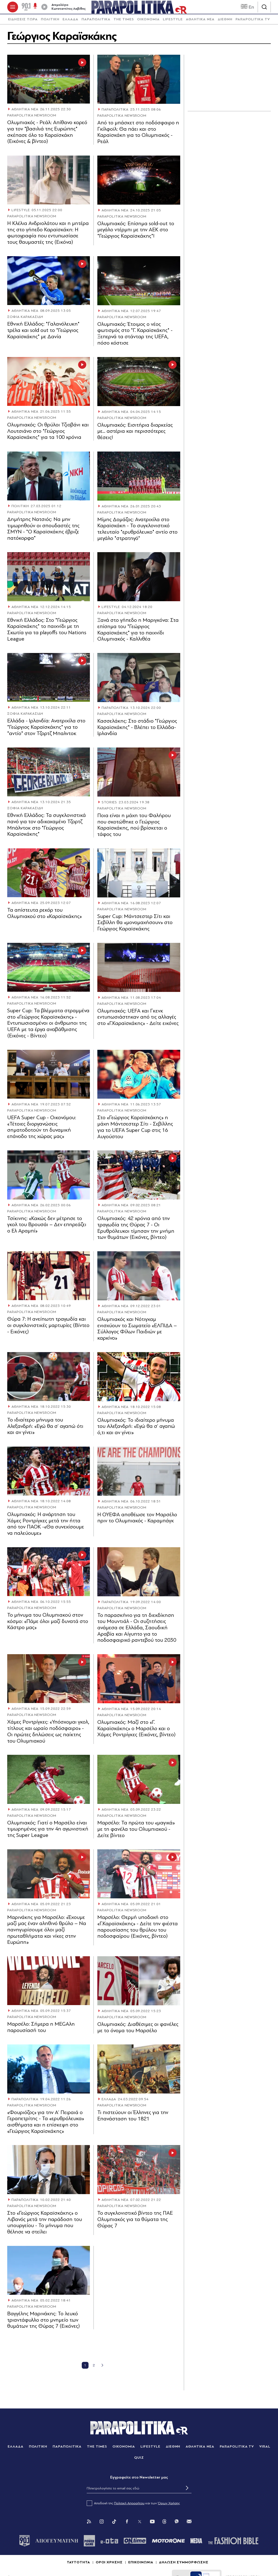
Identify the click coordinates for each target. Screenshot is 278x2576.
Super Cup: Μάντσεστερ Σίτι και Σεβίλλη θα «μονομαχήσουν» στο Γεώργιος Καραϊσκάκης (135, 923)
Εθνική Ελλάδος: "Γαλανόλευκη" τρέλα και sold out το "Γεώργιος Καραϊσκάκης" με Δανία (43, 331)
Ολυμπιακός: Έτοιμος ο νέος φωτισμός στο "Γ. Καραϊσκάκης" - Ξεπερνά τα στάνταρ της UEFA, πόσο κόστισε (135, 334)
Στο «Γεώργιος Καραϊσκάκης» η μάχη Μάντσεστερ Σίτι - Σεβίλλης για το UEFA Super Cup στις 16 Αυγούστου (135, 1127)
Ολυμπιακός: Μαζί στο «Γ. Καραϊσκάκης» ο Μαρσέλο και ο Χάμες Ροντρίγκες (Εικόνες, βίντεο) (136, 1729)
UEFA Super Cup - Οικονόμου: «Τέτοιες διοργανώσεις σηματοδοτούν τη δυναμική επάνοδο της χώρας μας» (41, 1127)
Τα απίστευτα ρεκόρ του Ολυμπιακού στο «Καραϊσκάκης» (44, 914)
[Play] (44, 7)
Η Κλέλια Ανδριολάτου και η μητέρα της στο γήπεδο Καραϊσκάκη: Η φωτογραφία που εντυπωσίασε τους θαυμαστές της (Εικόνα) (48, 233)
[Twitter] (139, 2522)
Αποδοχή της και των (133, 2504)
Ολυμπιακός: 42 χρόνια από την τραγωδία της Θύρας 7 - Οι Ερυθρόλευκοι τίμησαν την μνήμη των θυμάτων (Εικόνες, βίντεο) (135, 1228)
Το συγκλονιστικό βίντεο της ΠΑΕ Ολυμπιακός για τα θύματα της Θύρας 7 (135, 2220)
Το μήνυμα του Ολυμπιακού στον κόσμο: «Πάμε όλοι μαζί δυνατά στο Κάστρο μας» (47, 1622)
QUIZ (139, 2458)
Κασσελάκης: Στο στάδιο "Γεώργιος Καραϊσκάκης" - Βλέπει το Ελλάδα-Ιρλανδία (137, 728)
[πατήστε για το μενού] (12, 7)
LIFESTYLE (173, 20)
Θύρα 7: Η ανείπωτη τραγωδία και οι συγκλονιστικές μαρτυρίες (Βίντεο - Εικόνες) (48, 1326)
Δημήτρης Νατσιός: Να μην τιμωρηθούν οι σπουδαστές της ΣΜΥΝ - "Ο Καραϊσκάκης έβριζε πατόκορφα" (43, 529)
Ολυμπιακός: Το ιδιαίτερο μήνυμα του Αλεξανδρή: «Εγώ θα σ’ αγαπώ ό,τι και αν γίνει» (136, 1426)
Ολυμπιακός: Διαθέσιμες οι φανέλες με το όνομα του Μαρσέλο (137, 2028)
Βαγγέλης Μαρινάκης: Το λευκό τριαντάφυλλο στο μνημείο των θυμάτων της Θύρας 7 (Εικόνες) (43, 2320)
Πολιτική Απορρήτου (129, 2504)
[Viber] (176, 2522)
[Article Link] (48, 79)
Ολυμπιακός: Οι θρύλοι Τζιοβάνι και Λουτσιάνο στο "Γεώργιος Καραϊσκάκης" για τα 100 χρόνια (48, 431)
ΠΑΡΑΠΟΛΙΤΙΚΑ (96, 20)
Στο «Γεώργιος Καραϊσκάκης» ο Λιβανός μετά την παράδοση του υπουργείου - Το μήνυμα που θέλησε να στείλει (44, 2223)
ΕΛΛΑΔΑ (70, 20)
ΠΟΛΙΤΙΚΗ (50, 20)
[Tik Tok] (114, 2522)
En (247, 7)
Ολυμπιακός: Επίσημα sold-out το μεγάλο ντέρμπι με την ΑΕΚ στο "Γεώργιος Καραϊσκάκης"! (135, 230)
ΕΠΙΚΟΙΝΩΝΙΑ (140, 2563)
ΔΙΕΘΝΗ (225, 20)
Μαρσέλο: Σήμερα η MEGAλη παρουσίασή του (41, 2028)
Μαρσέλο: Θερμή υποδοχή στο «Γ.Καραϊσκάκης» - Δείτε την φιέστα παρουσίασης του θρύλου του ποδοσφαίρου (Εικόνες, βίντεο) (137, 1927)
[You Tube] (152, 2522)
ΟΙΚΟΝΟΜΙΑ (148, 20)
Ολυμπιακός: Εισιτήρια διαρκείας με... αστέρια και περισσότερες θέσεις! (135, 431)
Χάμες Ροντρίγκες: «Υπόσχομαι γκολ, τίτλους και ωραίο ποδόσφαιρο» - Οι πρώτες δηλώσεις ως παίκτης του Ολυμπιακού (48, 1732)
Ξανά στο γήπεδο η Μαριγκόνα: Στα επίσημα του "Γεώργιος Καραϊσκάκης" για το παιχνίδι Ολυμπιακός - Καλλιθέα (138, 630)
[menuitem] (22, 20)
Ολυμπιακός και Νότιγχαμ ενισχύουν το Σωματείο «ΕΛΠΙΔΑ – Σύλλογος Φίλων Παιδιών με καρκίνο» (137, 1329)
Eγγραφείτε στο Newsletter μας (139, 2478)
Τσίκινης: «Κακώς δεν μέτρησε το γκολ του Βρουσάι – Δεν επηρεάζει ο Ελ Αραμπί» (46, 1225)
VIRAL (264, 2447)
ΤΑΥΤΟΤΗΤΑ (78, 2563)
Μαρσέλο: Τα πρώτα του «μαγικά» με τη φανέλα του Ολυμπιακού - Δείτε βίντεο (136, 1829)
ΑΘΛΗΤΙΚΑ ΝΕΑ (200, 20)
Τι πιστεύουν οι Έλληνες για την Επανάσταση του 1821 (132, 2116)
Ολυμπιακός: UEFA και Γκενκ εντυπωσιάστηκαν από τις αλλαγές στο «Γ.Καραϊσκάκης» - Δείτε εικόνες (138, 1017)
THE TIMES (124, 20)
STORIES (109, 803)
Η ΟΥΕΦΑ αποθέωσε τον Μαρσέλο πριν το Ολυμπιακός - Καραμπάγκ (137, 1518)
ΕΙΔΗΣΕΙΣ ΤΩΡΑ (22, 20)
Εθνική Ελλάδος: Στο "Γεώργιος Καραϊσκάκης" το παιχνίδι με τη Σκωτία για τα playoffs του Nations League (46, 629)
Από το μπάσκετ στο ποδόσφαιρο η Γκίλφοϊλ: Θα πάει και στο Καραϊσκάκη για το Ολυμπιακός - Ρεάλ (138, 132)
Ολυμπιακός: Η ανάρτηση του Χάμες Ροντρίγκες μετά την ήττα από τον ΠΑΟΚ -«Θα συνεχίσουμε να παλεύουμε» (45, 1524)
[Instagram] (101, 2522)
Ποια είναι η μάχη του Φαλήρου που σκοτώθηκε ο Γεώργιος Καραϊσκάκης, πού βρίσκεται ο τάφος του (134, 825)
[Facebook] (127, 2522)
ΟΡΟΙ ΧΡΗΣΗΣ (109, 2563)
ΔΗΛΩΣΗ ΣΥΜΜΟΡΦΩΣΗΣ (183, 2563)
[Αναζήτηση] (264, 7)
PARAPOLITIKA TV (253, 20)
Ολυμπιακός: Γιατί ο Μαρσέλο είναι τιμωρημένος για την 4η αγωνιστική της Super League (47, 1829)
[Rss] (89, 2522)
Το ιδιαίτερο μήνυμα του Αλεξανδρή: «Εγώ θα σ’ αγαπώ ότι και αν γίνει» (45, 1426)
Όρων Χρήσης (169, 2504)
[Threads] (164, 2521)
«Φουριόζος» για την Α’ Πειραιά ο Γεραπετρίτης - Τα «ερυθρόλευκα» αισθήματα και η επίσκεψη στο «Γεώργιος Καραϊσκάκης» (45, 2122)
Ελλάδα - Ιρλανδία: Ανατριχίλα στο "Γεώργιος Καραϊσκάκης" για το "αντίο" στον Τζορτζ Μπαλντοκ (46, 727)
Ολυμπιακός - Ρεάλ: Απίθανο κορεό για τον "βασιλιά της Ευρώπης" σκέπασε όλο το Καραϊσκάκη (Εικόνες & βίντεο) (47, 132)
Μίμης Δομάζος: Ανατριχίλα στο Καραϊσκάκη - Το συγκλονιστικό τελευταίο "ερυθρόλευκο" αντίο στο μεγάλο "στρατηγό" (137, 529)
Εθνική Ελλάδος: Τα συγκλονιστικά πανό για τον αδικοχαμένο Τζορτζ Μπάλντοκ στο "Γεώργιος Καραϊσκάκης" (46, 825)
